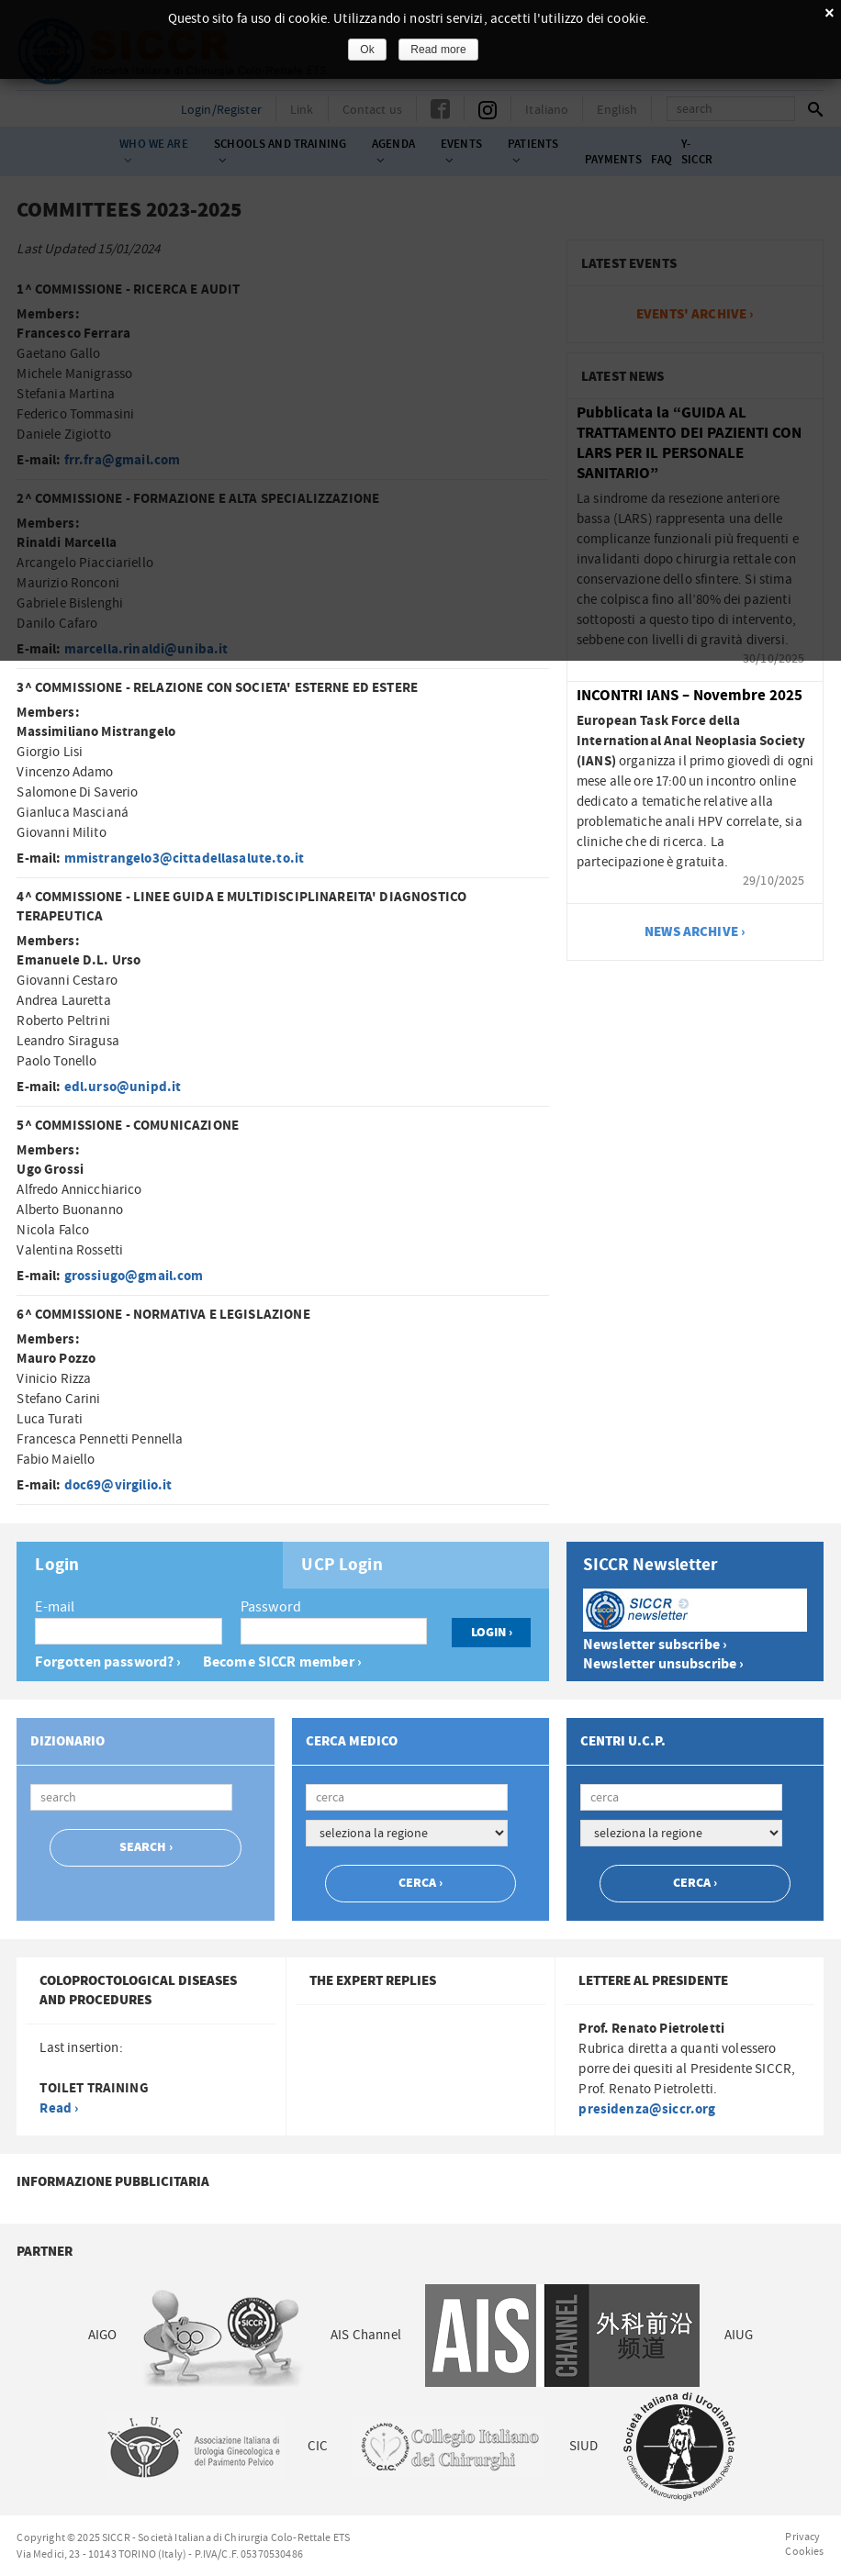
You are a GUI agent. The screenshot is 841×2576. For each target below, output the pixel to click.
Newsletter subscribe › (655, 1645)
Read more (438, 49)
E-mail (54, 1607)
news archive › (695, 932)
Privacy (802, 2536)
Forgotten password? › (108, 1662)
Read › (58, 2108)
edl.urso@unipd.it (123, 1087)
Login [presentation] (57, 1566)
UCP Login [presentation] (341, 1566)
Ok (367, 49)
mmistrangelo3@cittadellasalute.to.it (184, 858)
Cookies (804, 2551)
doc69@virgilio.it (118, 1485)
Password (271, 1607)
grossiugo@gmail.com (134, 1276)
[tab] (150, 1565)
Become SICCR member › (282, 1662)
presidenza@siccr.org (646, 2109)
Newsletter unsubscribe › (664, 1664)
